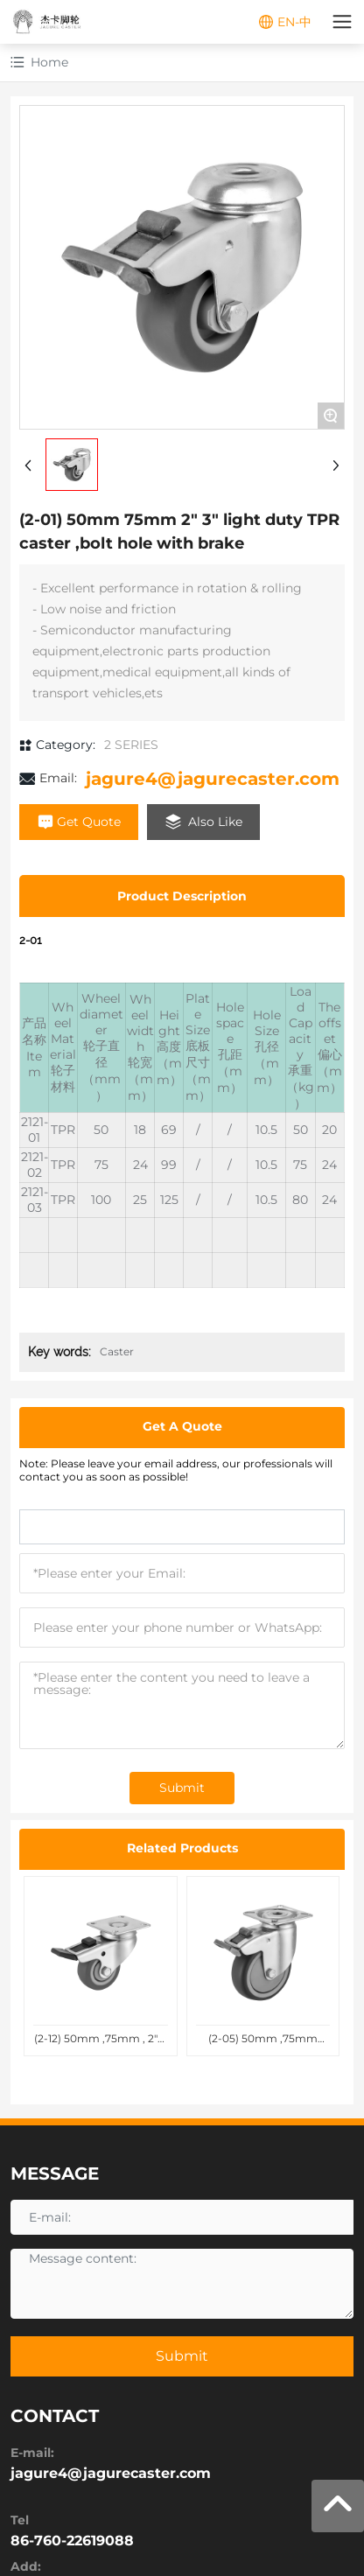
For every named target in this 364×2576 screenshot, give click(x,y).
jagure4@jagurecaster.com (213, 778)
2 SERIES (131, 744)
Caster (117, 1351)
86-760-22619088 (72, 2540)
